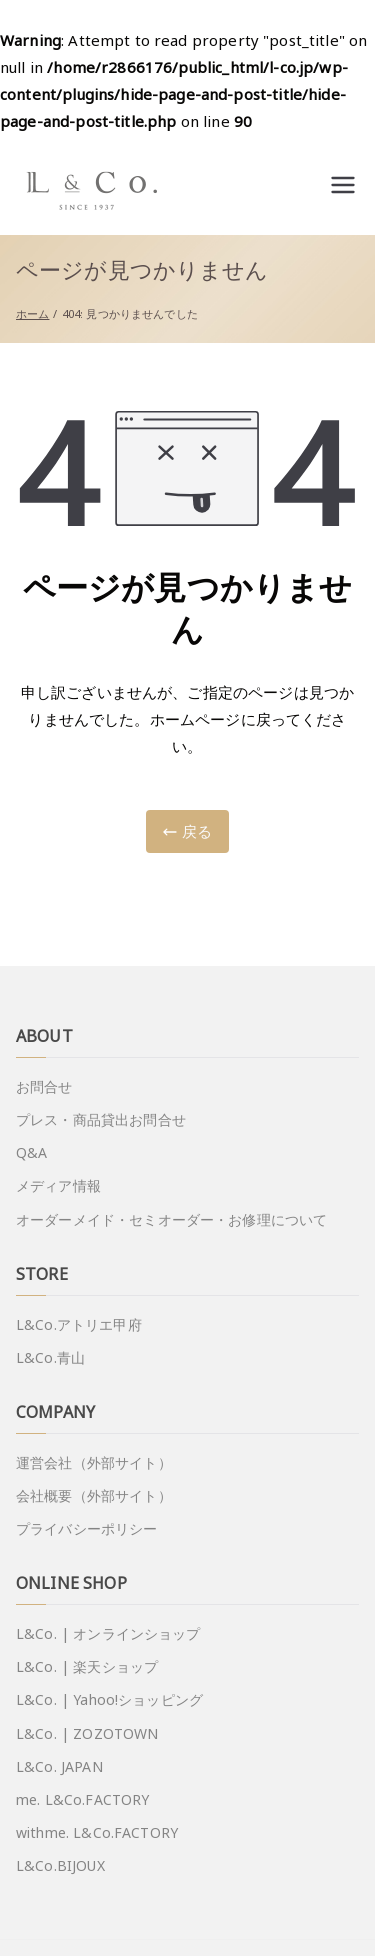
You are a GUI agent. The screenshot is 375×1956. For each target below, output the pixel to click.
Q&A (31, 1152)
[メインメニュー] (343, 185)
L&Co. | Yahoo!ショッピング (109, 1699)
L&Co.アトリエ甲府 (79, 1324)
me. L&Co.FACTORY (82, 1799)
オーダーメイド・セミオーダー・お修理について (171, 1219)
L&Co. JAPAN (59, 1766)
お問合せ (44, 1086)
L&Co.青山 (50, 1357)
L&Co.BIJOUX (60, 1865)
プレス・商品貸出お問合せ (101, 1119)
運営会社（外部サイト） (94, 1462)
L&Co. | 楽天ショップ (87, 1666)
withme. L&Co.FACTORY (97, 1832)
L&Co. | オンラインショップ (108, 1633)
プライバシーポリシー (87, 1528)
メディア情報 (58, 1185)
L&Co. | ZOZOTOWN (87, 1733)
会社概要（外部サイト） (94, 1495)
